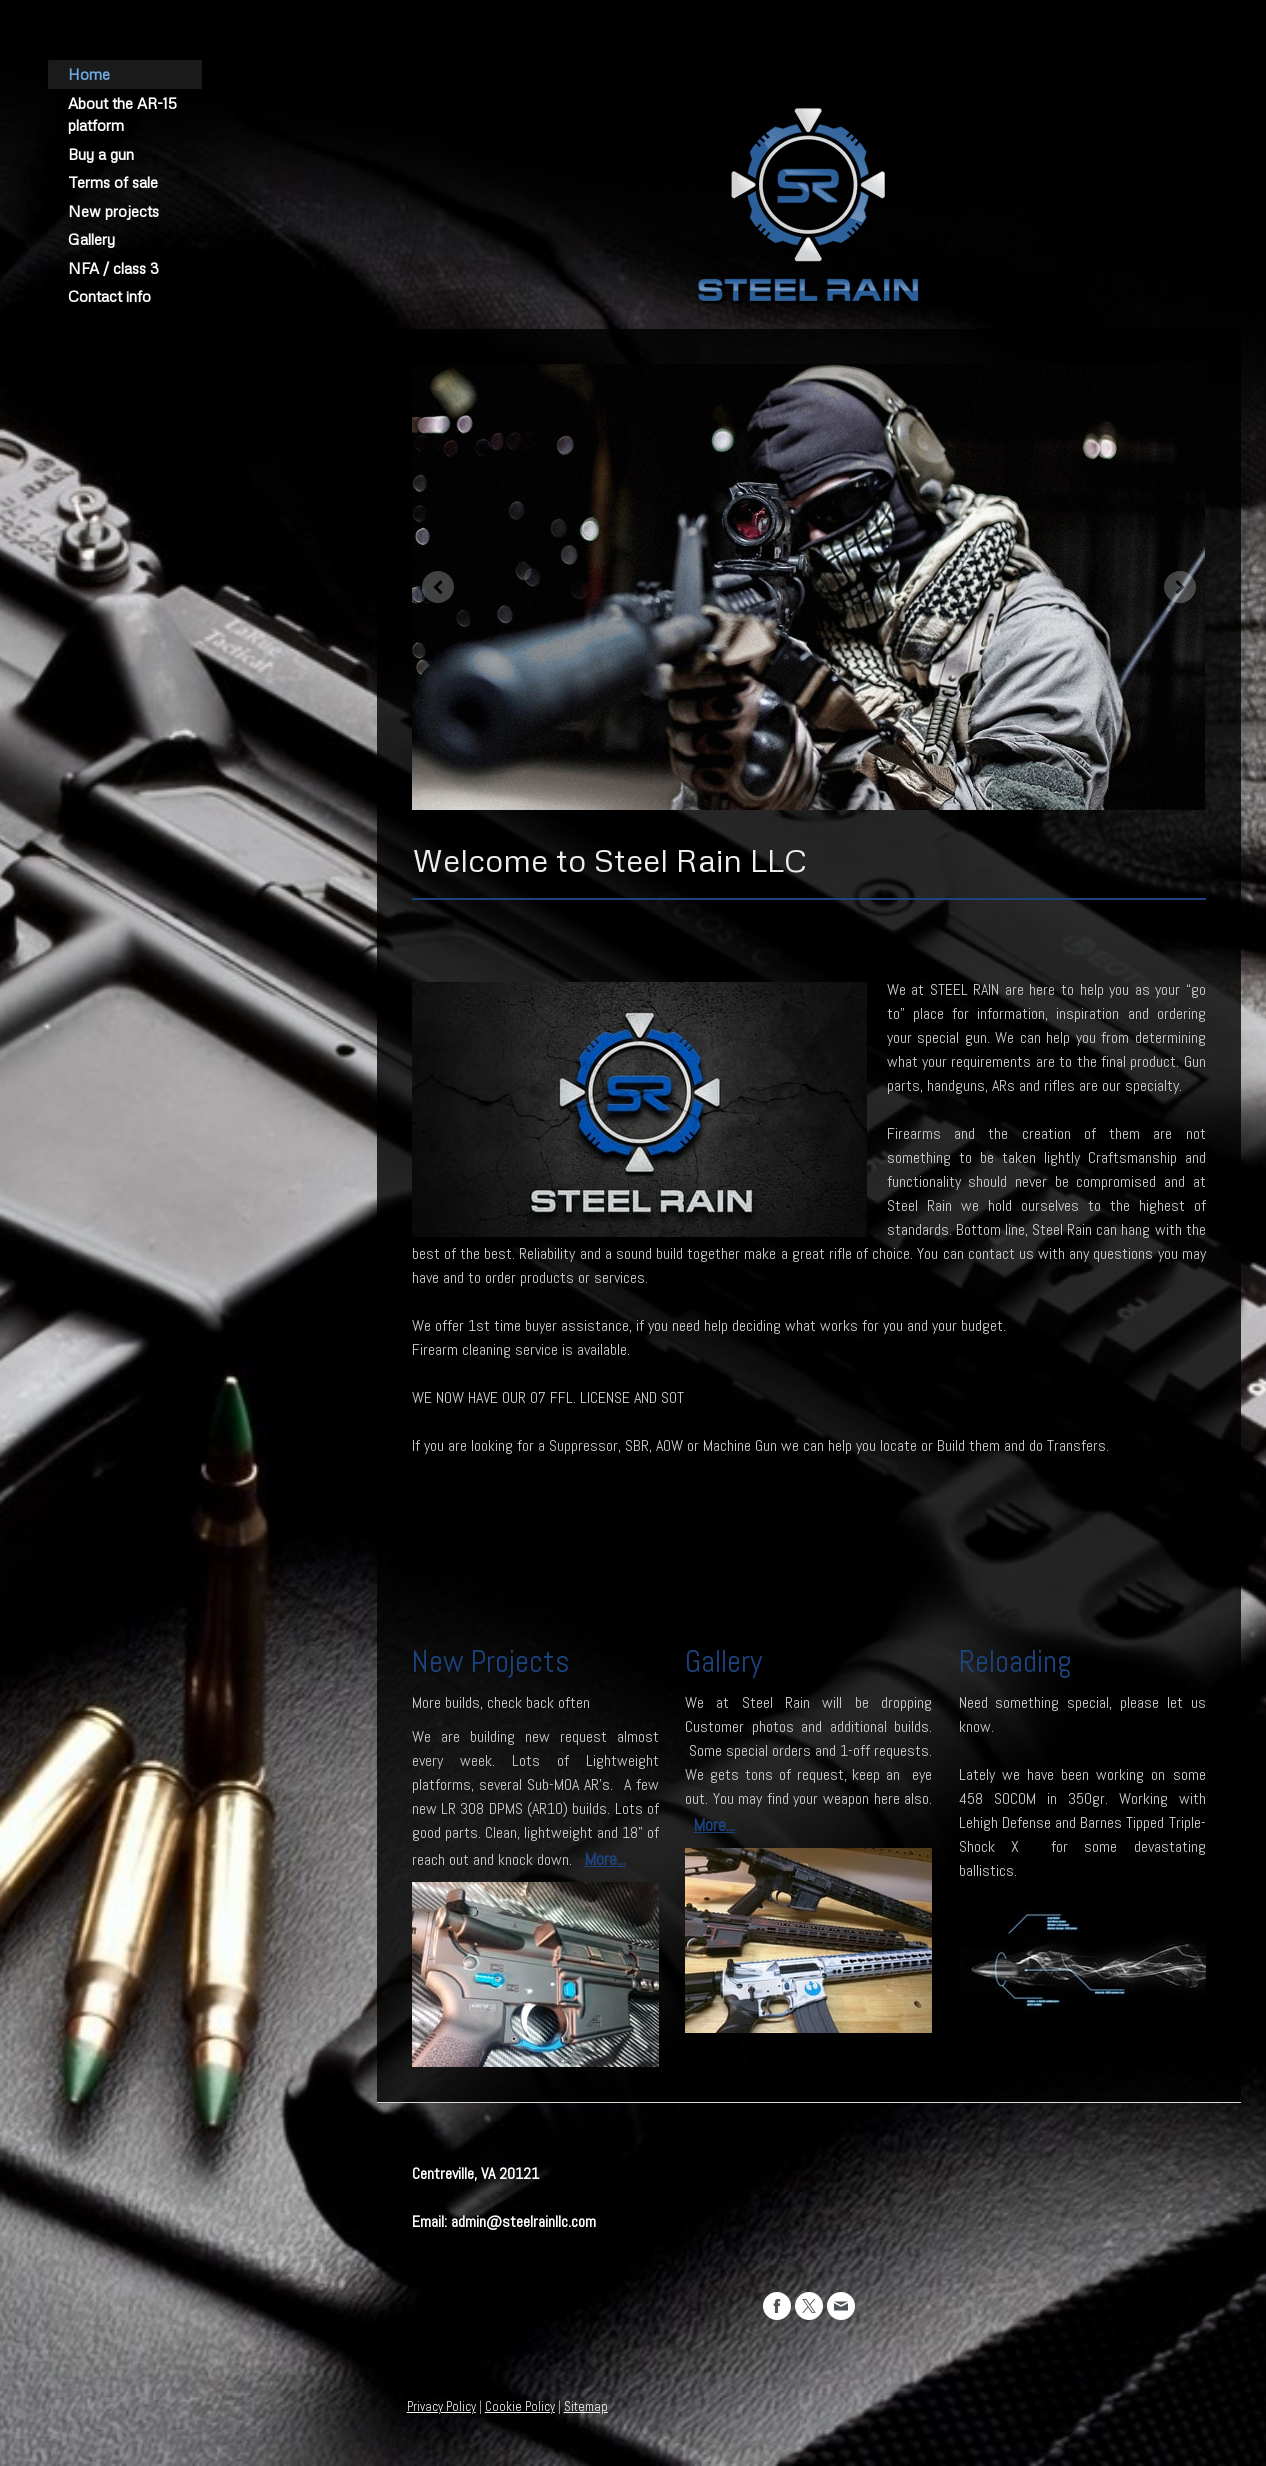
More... (605, 1858)
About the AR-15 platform (122, 114)
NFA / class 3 (113, 268)
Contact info (109, 296)
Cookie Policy (520, 2406)
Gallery (91, 239)
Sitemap (586, 2406)
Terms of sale (113, 182)
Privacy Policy (441, 2406)
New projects (113, 211)
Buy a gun (101, 154)
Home (89, 74)
